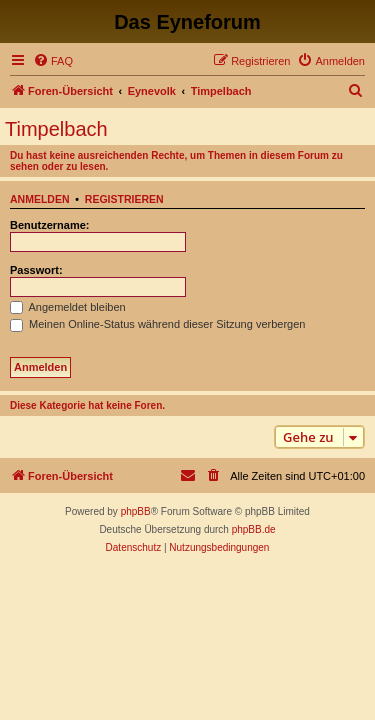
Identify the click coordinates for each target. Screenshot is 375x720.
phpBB (136, 511)
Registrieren (124, 199)
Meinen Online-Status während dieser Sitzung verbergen (157, 324)
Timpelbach (56, 129)
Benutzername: (49, 225)
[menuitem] (53, 61)
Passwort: (36, 270)
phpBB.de (254, 529)
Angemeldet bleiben (68, 307)
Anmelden (40, 199)
